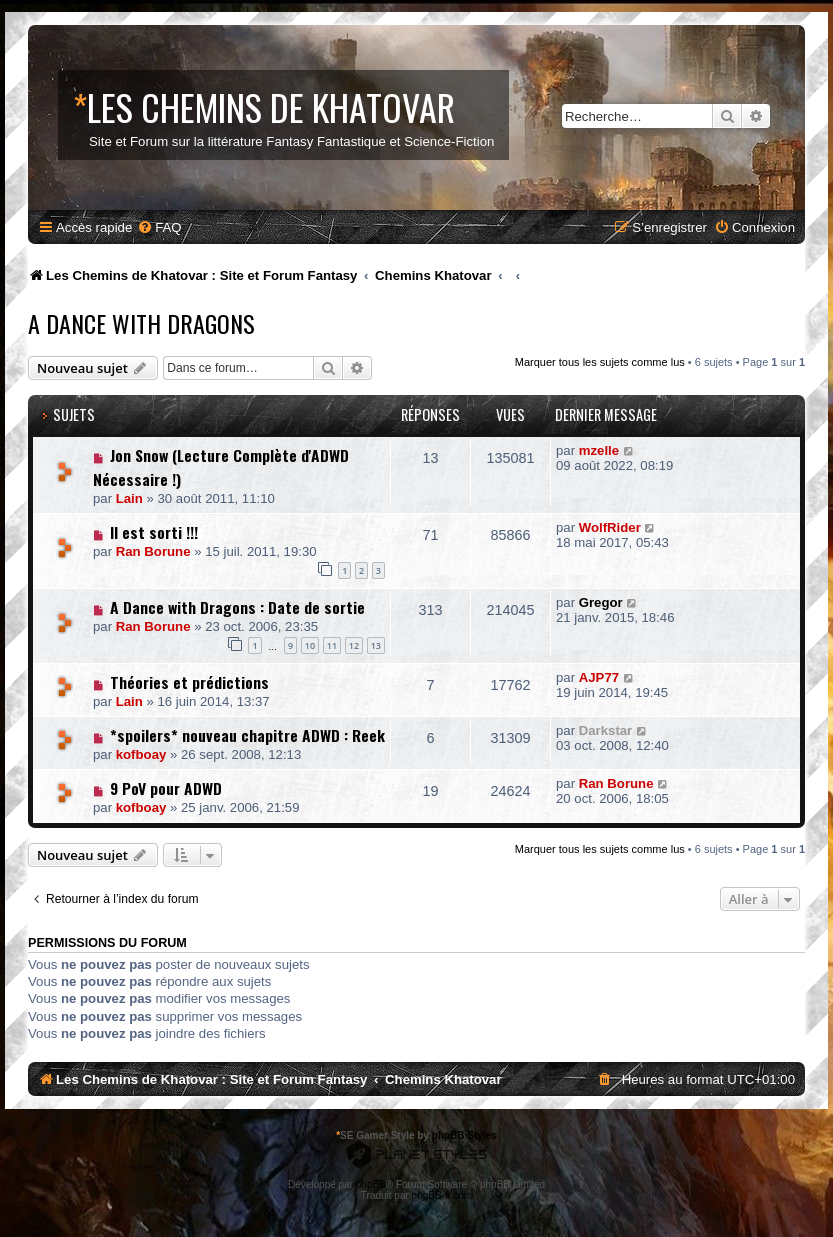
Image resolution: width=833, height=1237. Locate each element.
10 (310, 645)
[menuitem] (159, 227)
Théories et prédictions (189, 682)
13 (376, 645)
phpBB (371, 1184)
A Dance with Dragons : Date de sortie (237, 607)
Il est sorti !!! (154, 532)
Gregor (601, 602)
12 (354, 645)
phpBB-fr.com (442, 1195)
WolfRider (610, 527)
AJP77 (599, 677)
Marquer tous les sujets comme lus (600, 362)
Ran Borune (153, 551)
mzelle (599, 450)
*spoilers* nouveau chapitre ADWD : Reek (247, 735)
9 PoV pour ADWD (166, 788)
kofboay (141, 754)
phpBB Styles (464, 1135)
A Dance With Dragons (141, 323)
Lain (129, 498)
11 (332, 645)
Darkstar (606, 730)
